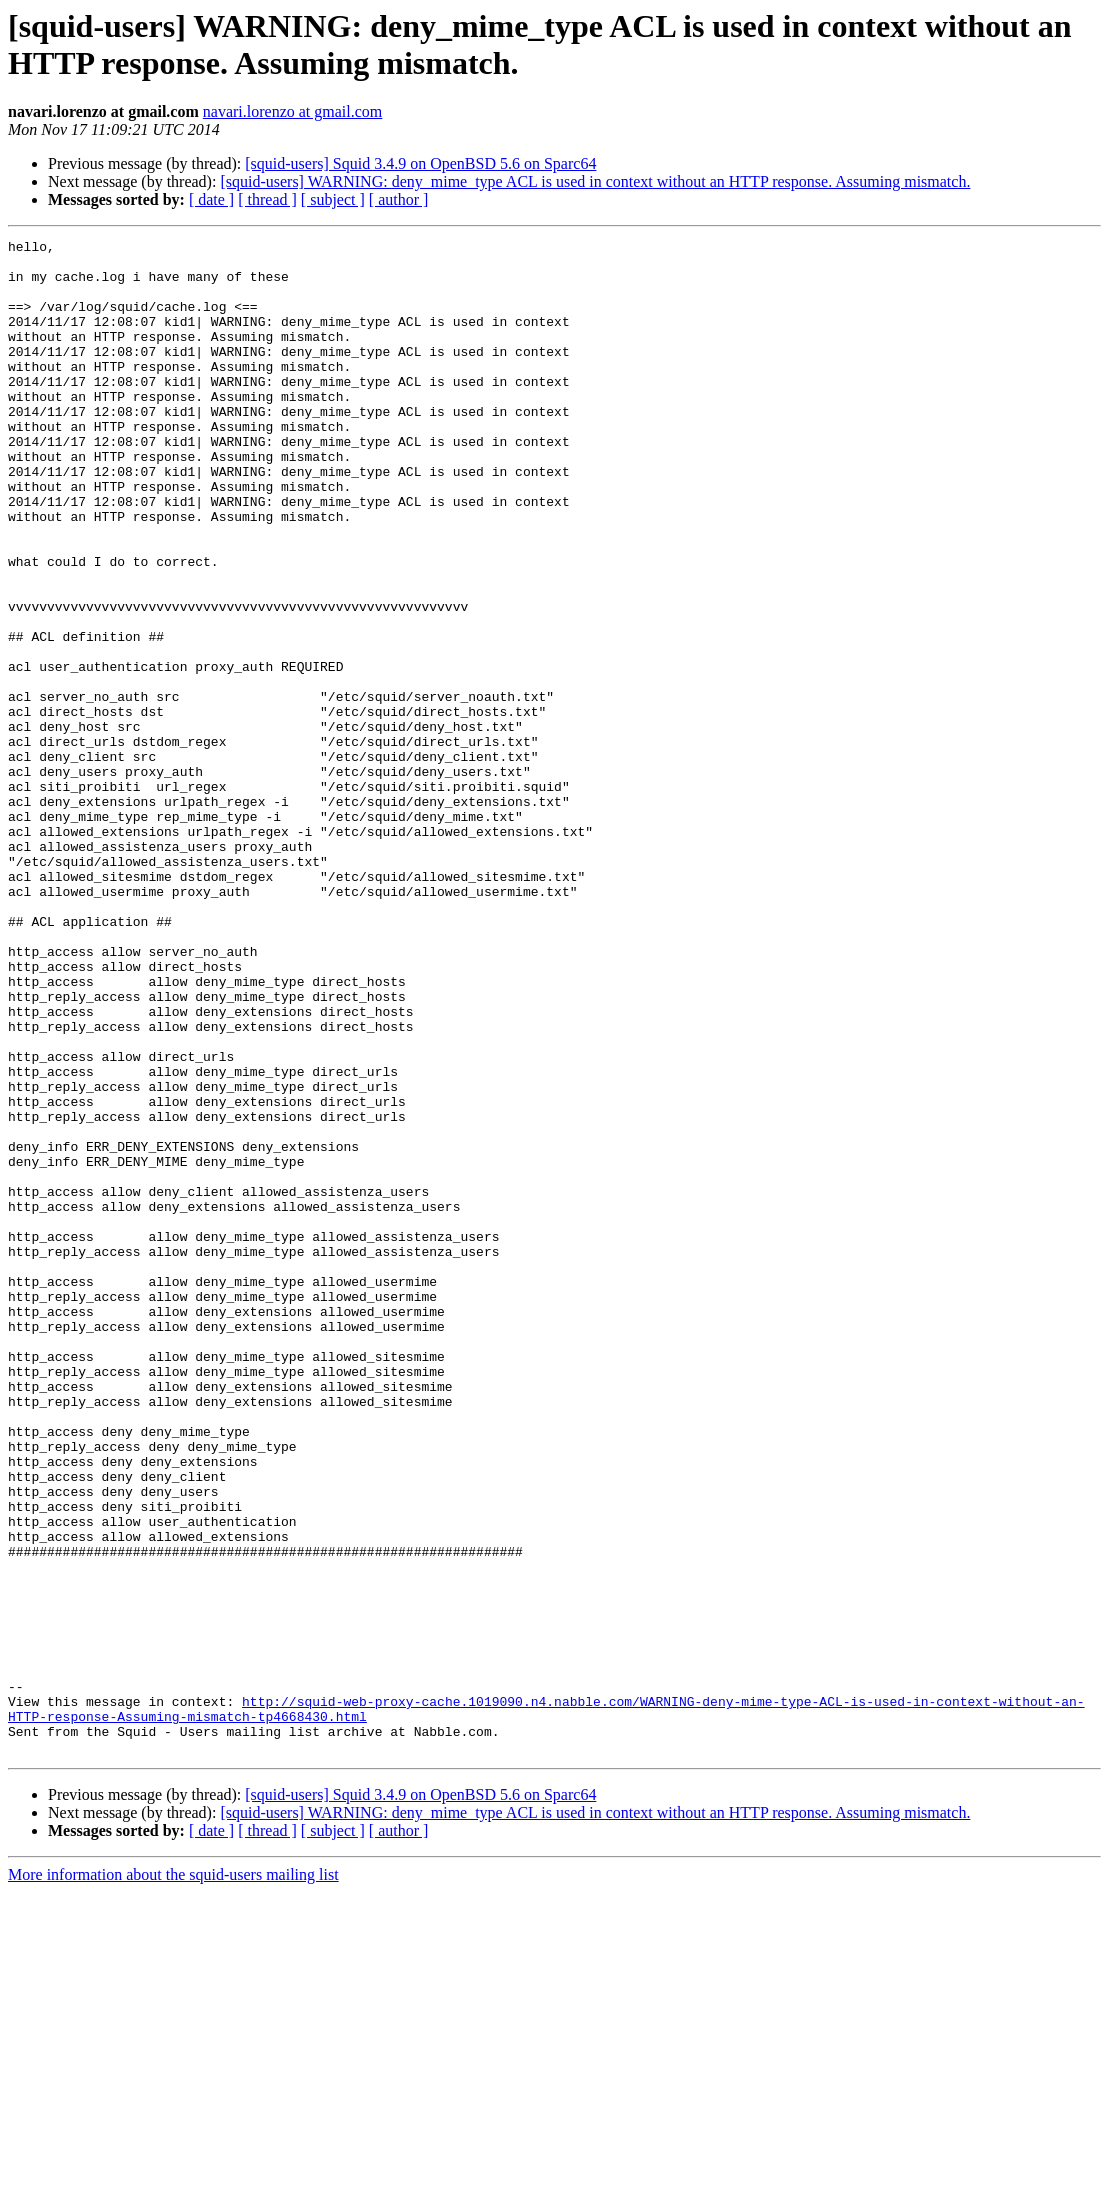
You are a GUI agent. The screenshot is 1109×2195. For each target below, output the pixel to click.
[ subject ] (333, 199)
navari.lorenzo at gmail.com (292, 111)
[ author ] (399, 199)
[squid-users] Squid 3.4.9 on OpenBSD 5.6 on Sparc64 (420, 163)
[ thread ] (267, 199)
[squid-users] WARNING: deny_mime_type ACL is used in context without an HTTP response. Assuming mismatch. (595, 181)
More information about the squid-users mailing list (173, 2177)
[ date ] (211, 199)
